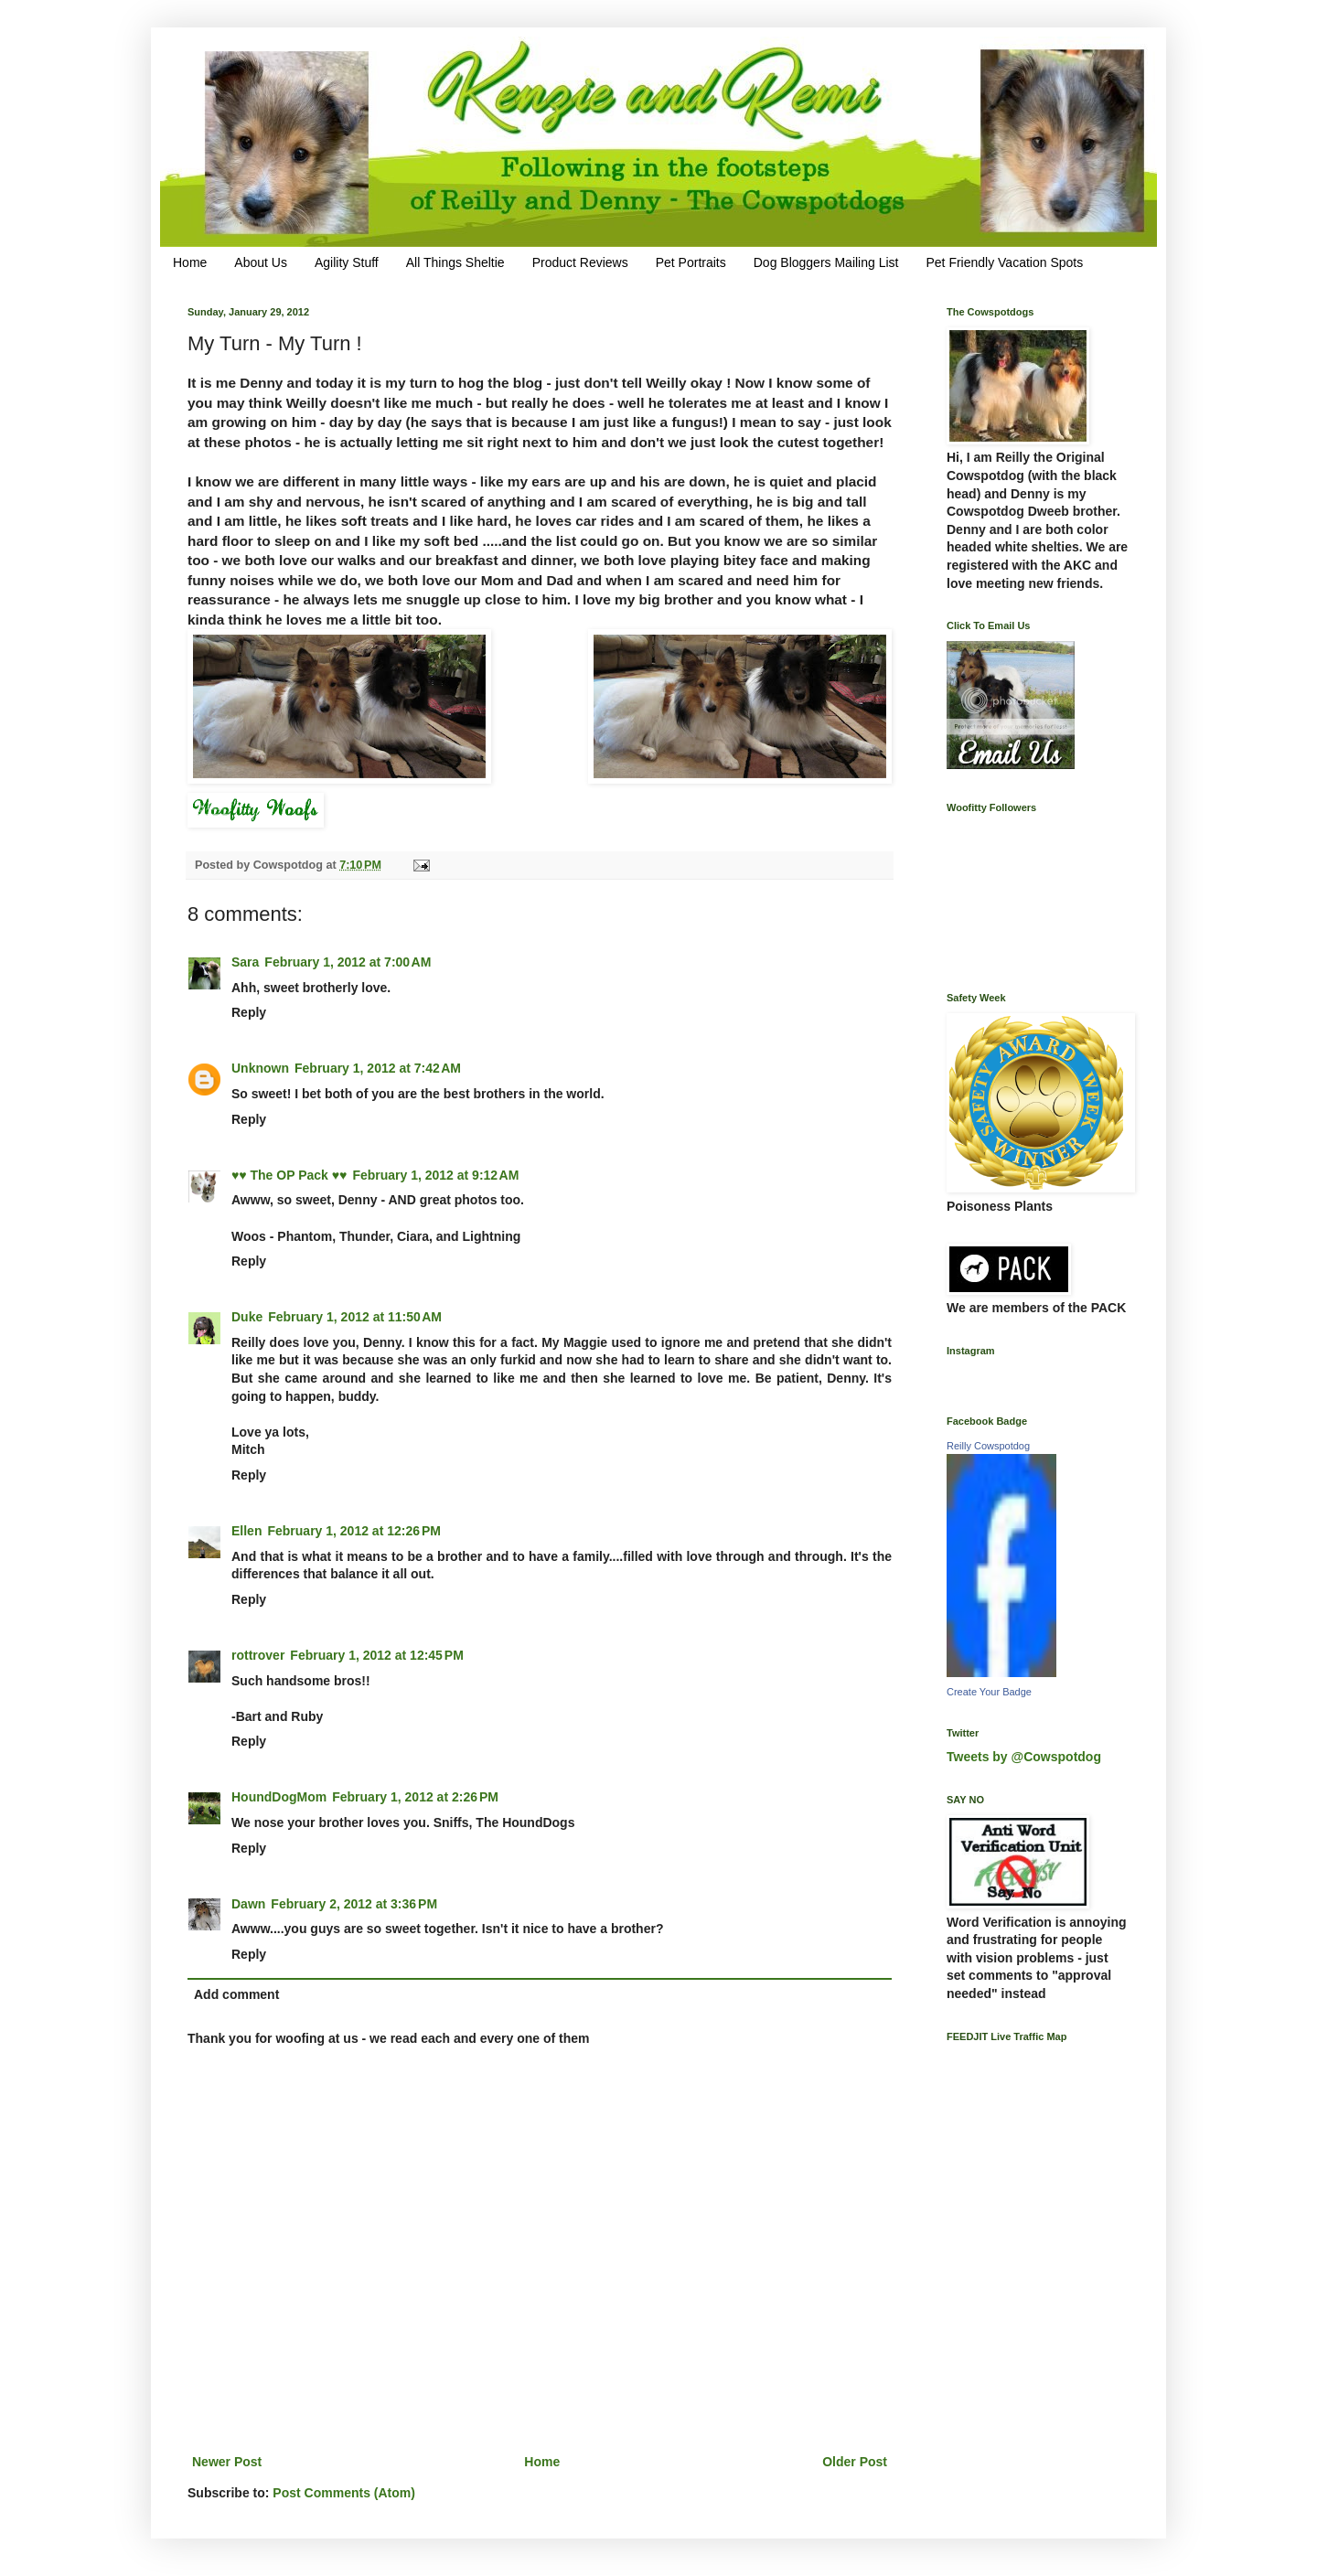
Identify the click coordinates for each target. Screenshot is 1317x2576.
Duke (246, 1316)
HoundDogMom (279, 1797)
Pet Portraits (691, 262)
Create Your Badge (989, 1691)
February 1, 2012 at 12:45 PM (377, 1655)
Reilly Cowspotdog (988, 1445)
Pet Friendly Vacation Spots (1004, 262)
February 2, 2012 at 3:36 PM (354, 1904)
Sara (245, 962)
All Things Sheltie (455, 262)
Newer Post (227, 2461)
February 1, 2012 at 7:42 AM (377, 1068)
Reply (248, 1012)
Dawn (248, 1904)
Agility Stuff (347, 262)
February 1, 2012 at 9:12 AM (435, 1175)
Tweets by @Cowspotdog (1024, 1756)
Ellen (246, 1530)
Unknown (260, 1068)
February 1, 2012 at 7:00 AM (347, 962)
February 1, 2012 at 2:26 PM (415, 1797)
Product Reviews (580, 262)
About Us (260, 262)
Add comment (236, 1994)
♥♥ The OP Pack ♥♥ (289, 1175)
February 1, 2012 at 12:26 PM (354, 1530)
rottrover (257, 1655)
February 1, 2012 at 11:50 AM (355, 1316)
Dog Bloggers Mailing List (826, 262)
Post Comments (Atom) (344, 2492)
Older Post (854, 2461)
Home (190, 262)
